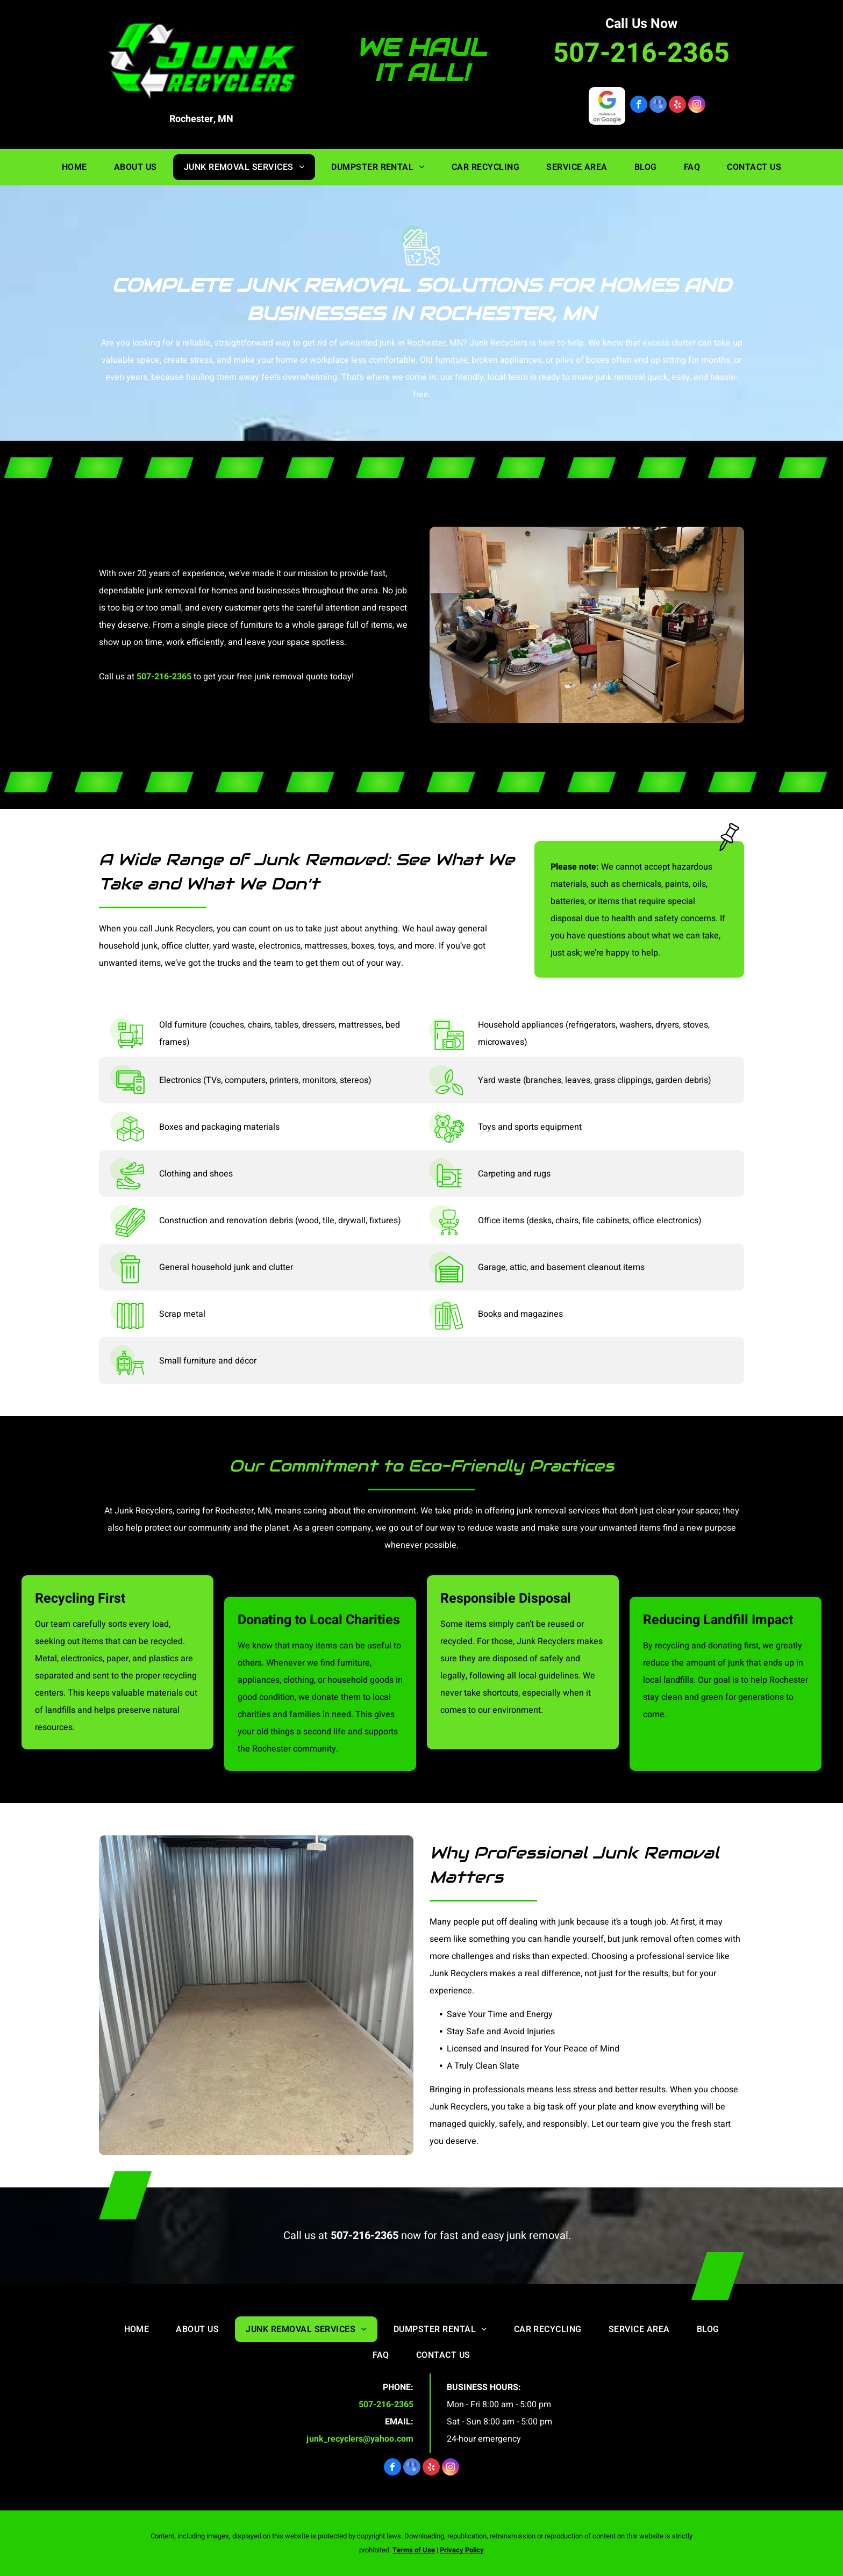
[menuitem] (74, 167)
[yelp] (677, 106)
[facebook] (638, 106)
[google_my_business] (658, 106)
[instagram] (696, 106)
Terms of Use (413, 2550)
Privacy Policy (462, 2550)
